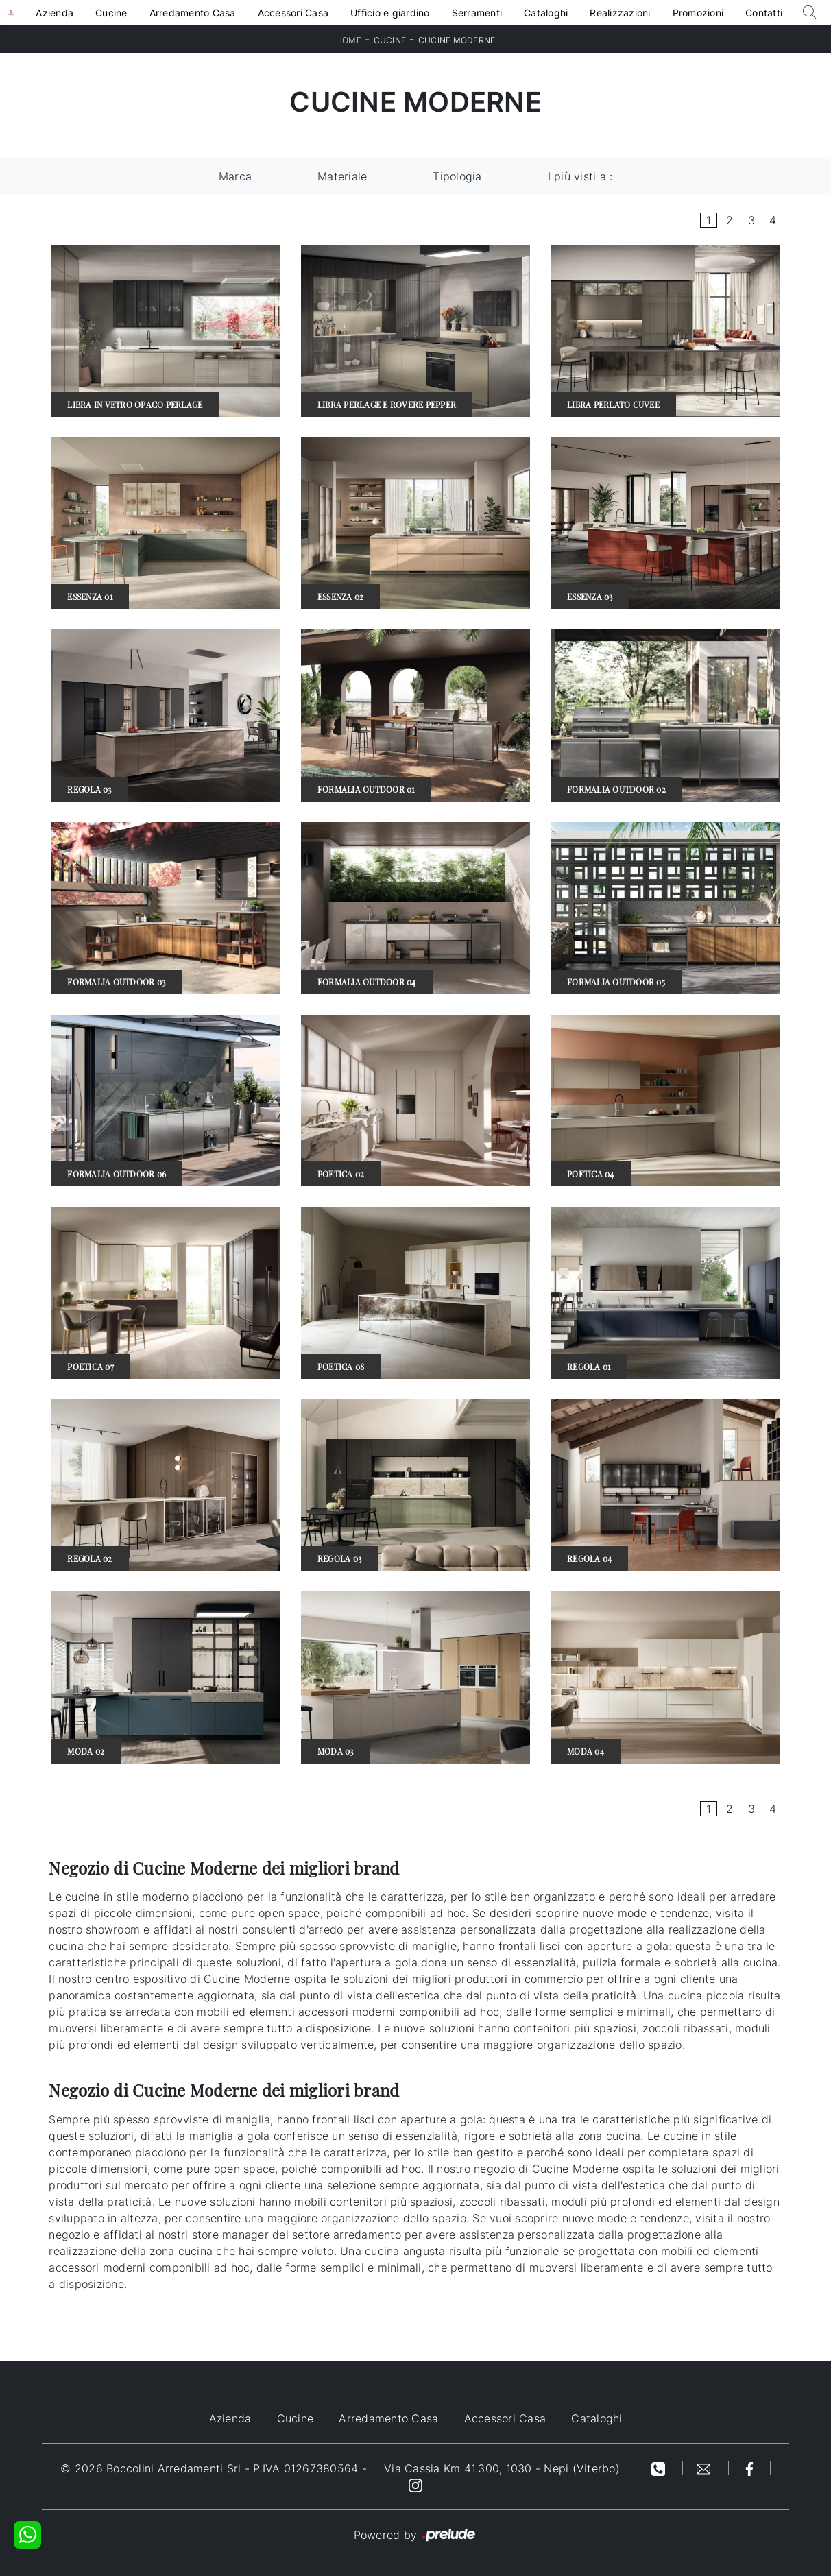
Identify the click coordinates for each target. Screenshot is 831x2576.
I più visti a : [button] (580, 176)
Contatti (763, 13)
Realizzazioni (620, 13)
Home (348, 40)
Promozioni (698, 13)
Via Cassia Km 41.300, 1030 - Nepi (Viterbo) (502, 2468)
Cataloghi (546, 13)
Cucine (111, 13)
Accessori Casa (293, 13)
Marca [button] (235, 176)
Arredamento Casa (192, 13)
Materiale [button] (342, 176)
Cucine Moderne (457, 40)
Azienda (54, 13)
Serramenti (477, 13)
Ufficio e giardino (390, 13)
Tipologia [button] (457, 176)
